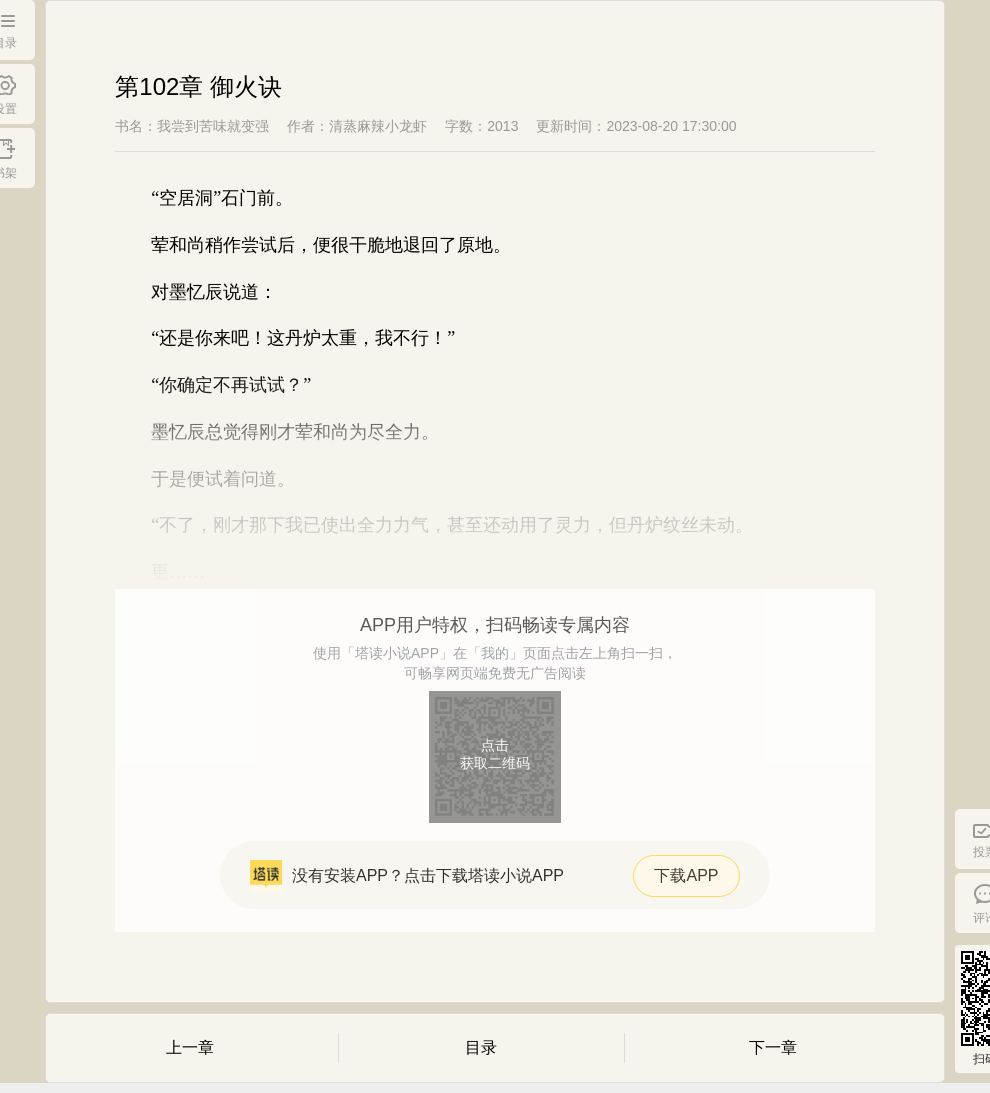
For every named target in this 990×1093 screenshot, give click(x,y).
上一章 (190, 1047)
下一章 (773, 1047)
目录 (481, 1047)
